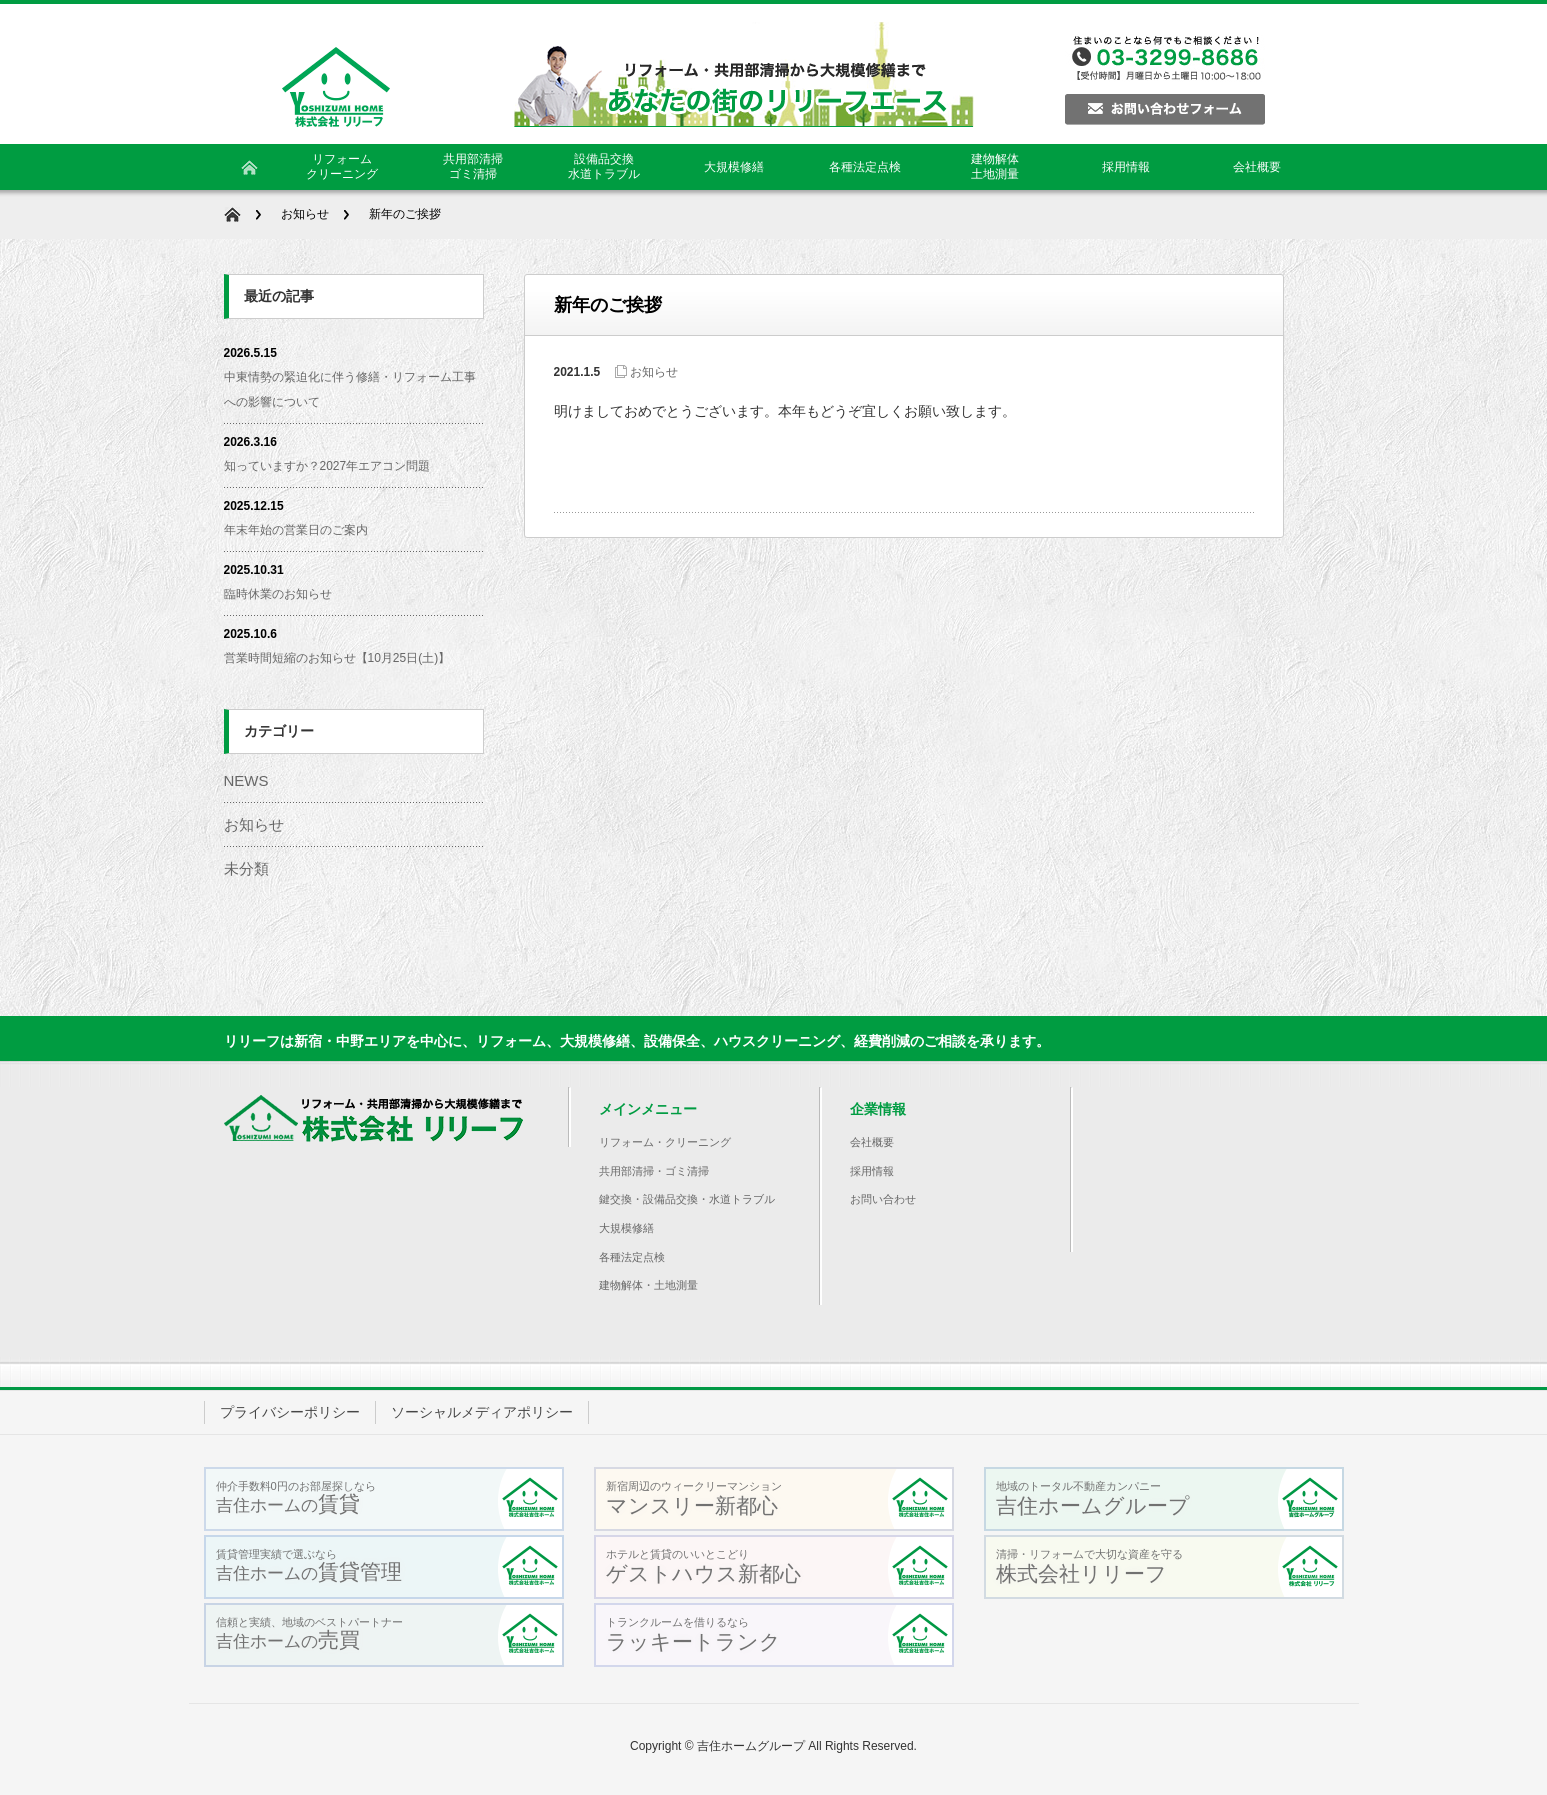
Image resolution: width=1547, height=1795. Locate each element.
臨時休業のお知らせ (278, 594)
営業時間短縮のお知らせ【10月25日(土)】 (337, 658)
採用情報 (872, 1171)
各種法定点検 (632, 1257)
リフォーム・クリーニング (665, 1142)
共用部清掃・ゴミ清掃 (654, 1171)
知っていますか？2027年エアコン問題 (327, 466)
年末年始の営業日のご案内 (296, 530)
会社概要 (872, 1142)
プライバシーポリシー (290, 1412)
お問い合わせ (883, 1199)
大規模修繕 (626, 1228)
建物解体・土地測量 (648, 1285)
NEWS (246, 780)
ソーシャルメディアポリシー (482, 1412)
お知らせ (305, 214)
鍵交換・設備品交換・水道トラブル (687, 1199)
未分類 (246, 868)
